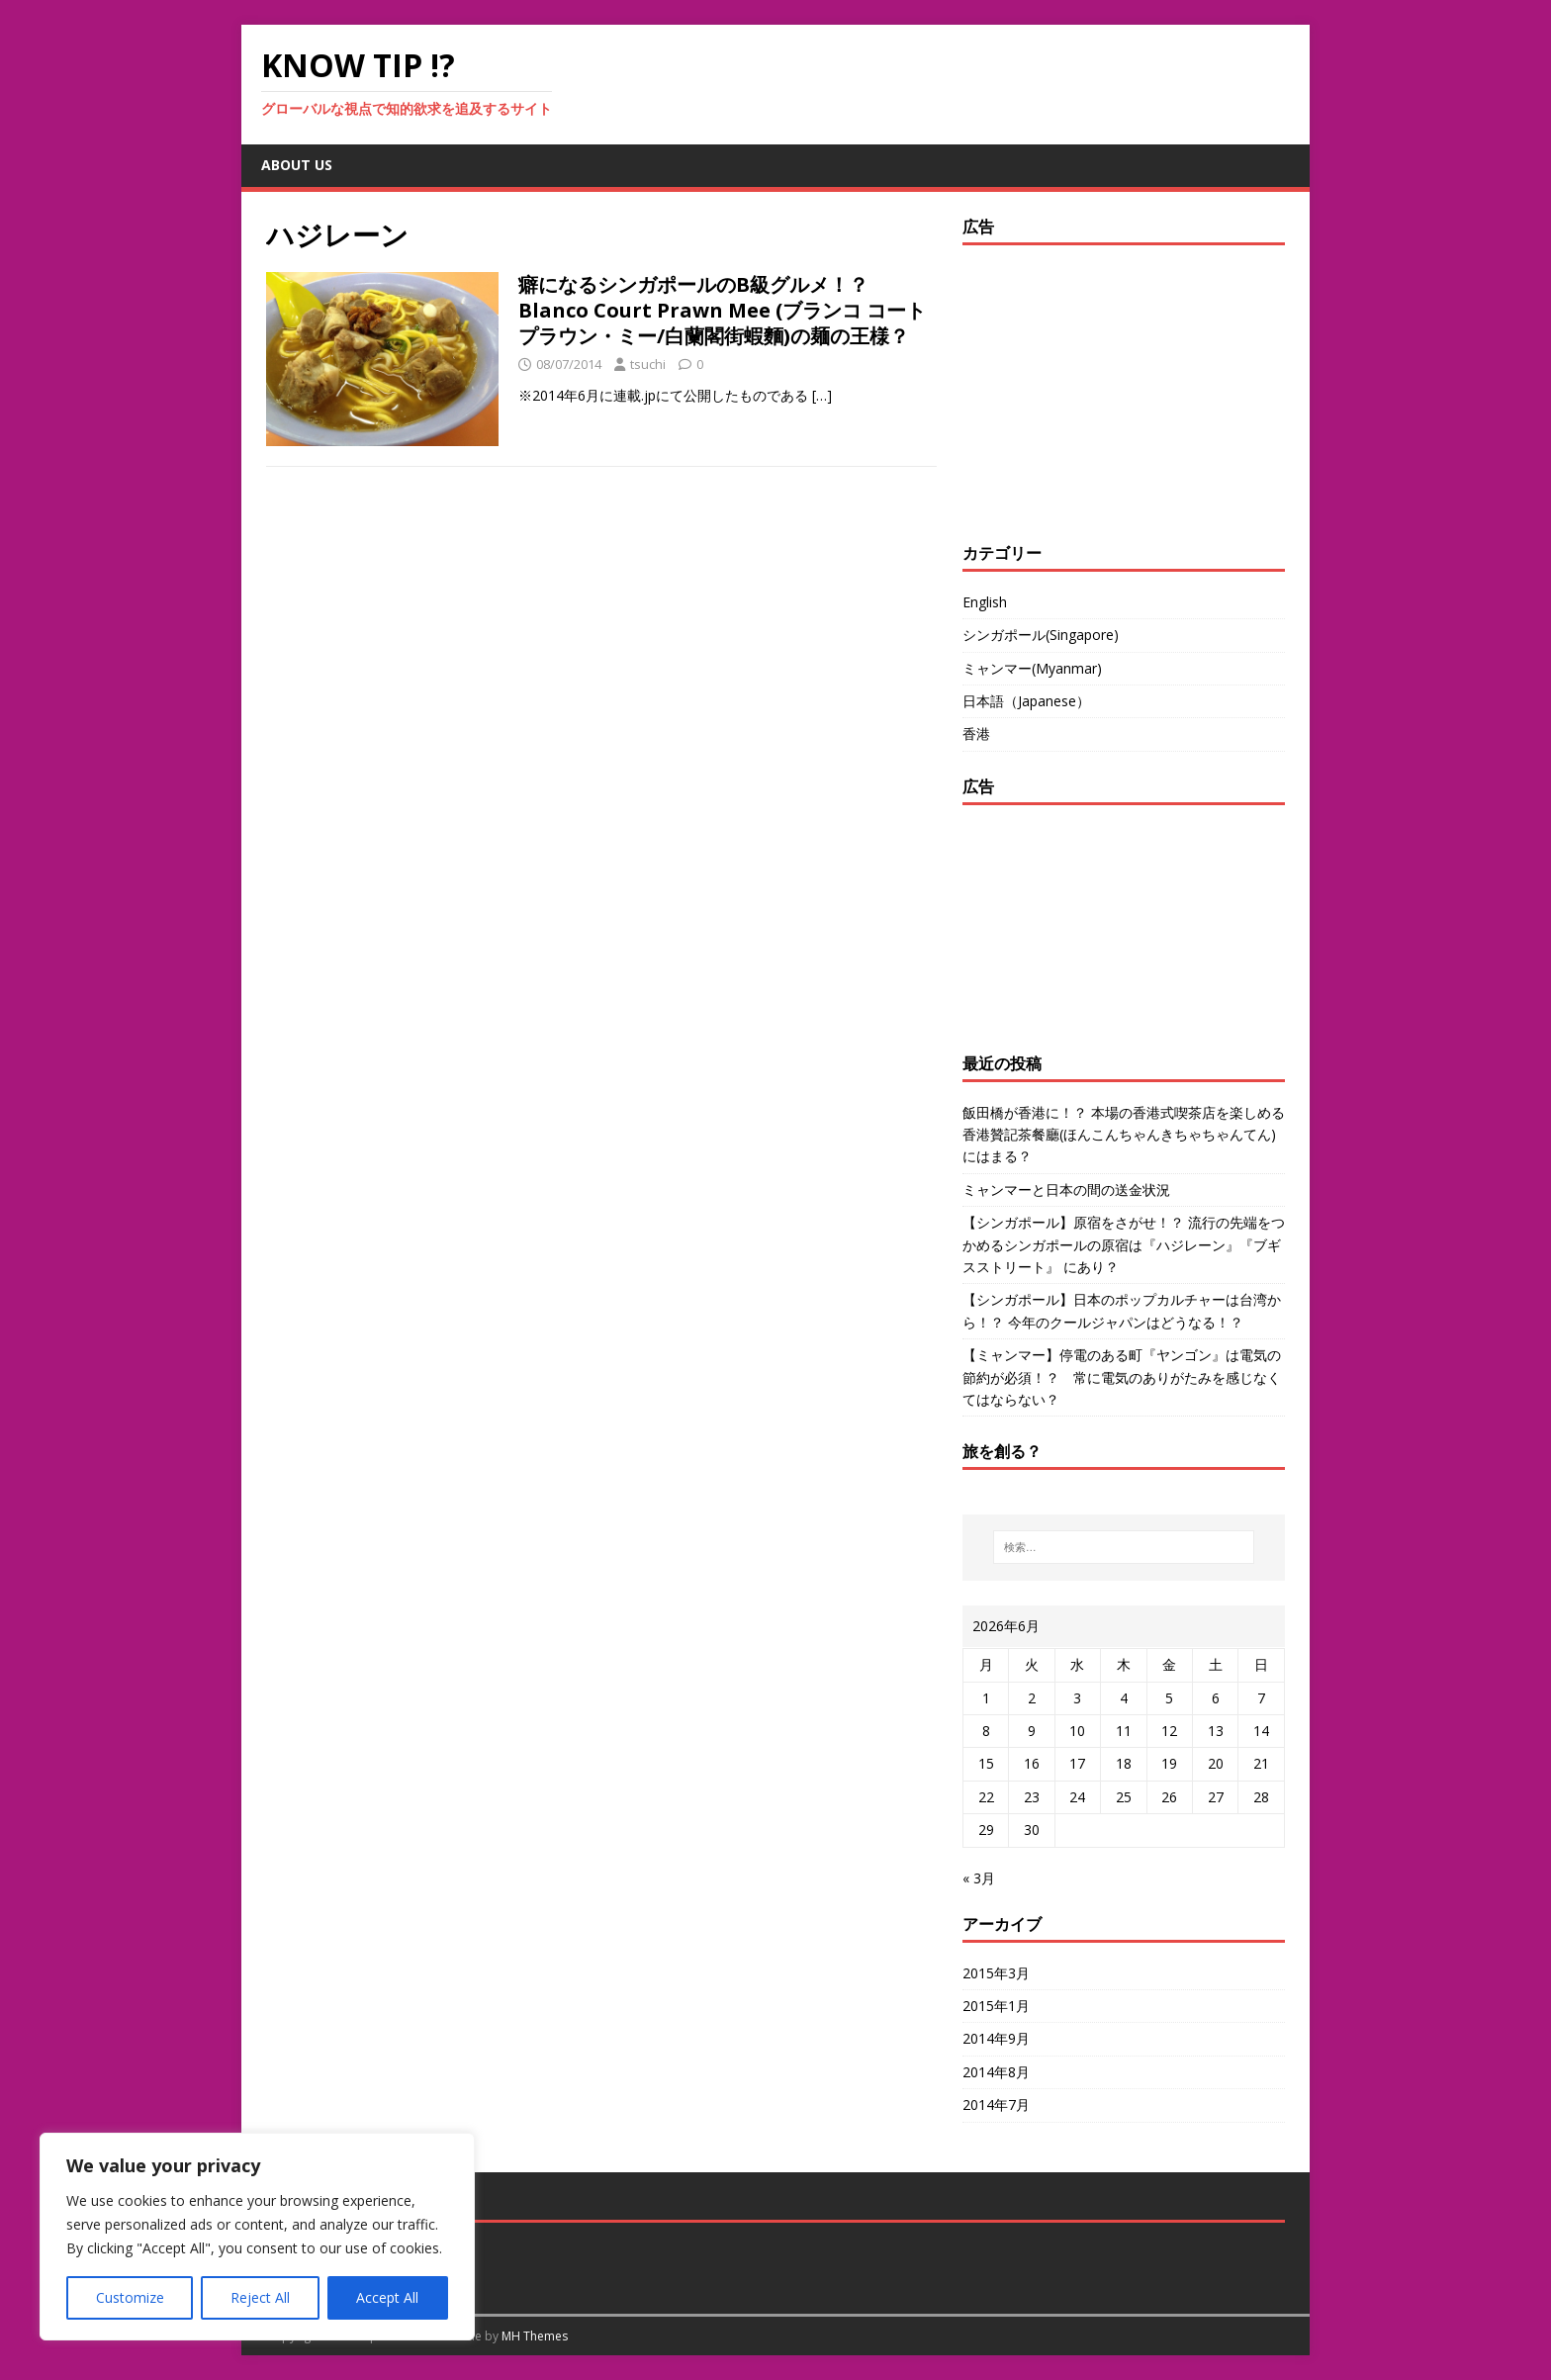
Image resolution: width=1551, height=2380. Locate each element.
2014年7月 (996, 2104)
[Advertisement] (1086, 388)
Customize (130, 2297)
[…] (822, 395)
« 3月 (978, 1878)
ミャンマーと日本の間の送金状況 (1066, 1189)
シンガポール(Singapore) (1040, 634)
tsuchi (648, 364)
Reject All (260, 2297)
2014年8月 (996, 2071)
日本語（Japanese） (1026, 700)
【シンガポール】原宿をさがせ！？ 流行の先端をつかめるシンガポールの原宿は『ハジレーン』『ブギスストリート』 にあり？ (1123, 1244)
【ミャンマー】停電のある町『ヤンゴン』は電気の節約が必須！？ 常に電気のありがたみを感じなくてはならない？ (1121, 1377)
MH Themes (535, 2336)
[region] (257, 2236)
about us (296, 164)
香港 (976, 733)
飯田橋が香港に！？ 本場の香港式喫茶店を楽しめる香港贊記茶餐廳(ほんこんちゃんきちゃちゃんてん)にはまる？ (1123, 1134)
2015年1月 (996, 2005)
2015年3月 (996, 1973)
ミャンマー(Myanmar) (1032, 668)
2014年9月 (996, 2038)
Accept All (387, 2297)
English (984, 602)
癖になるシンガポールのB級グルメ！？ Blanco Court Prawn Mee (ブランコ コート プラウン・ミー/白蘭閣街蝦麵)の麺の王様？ (722, 310)
